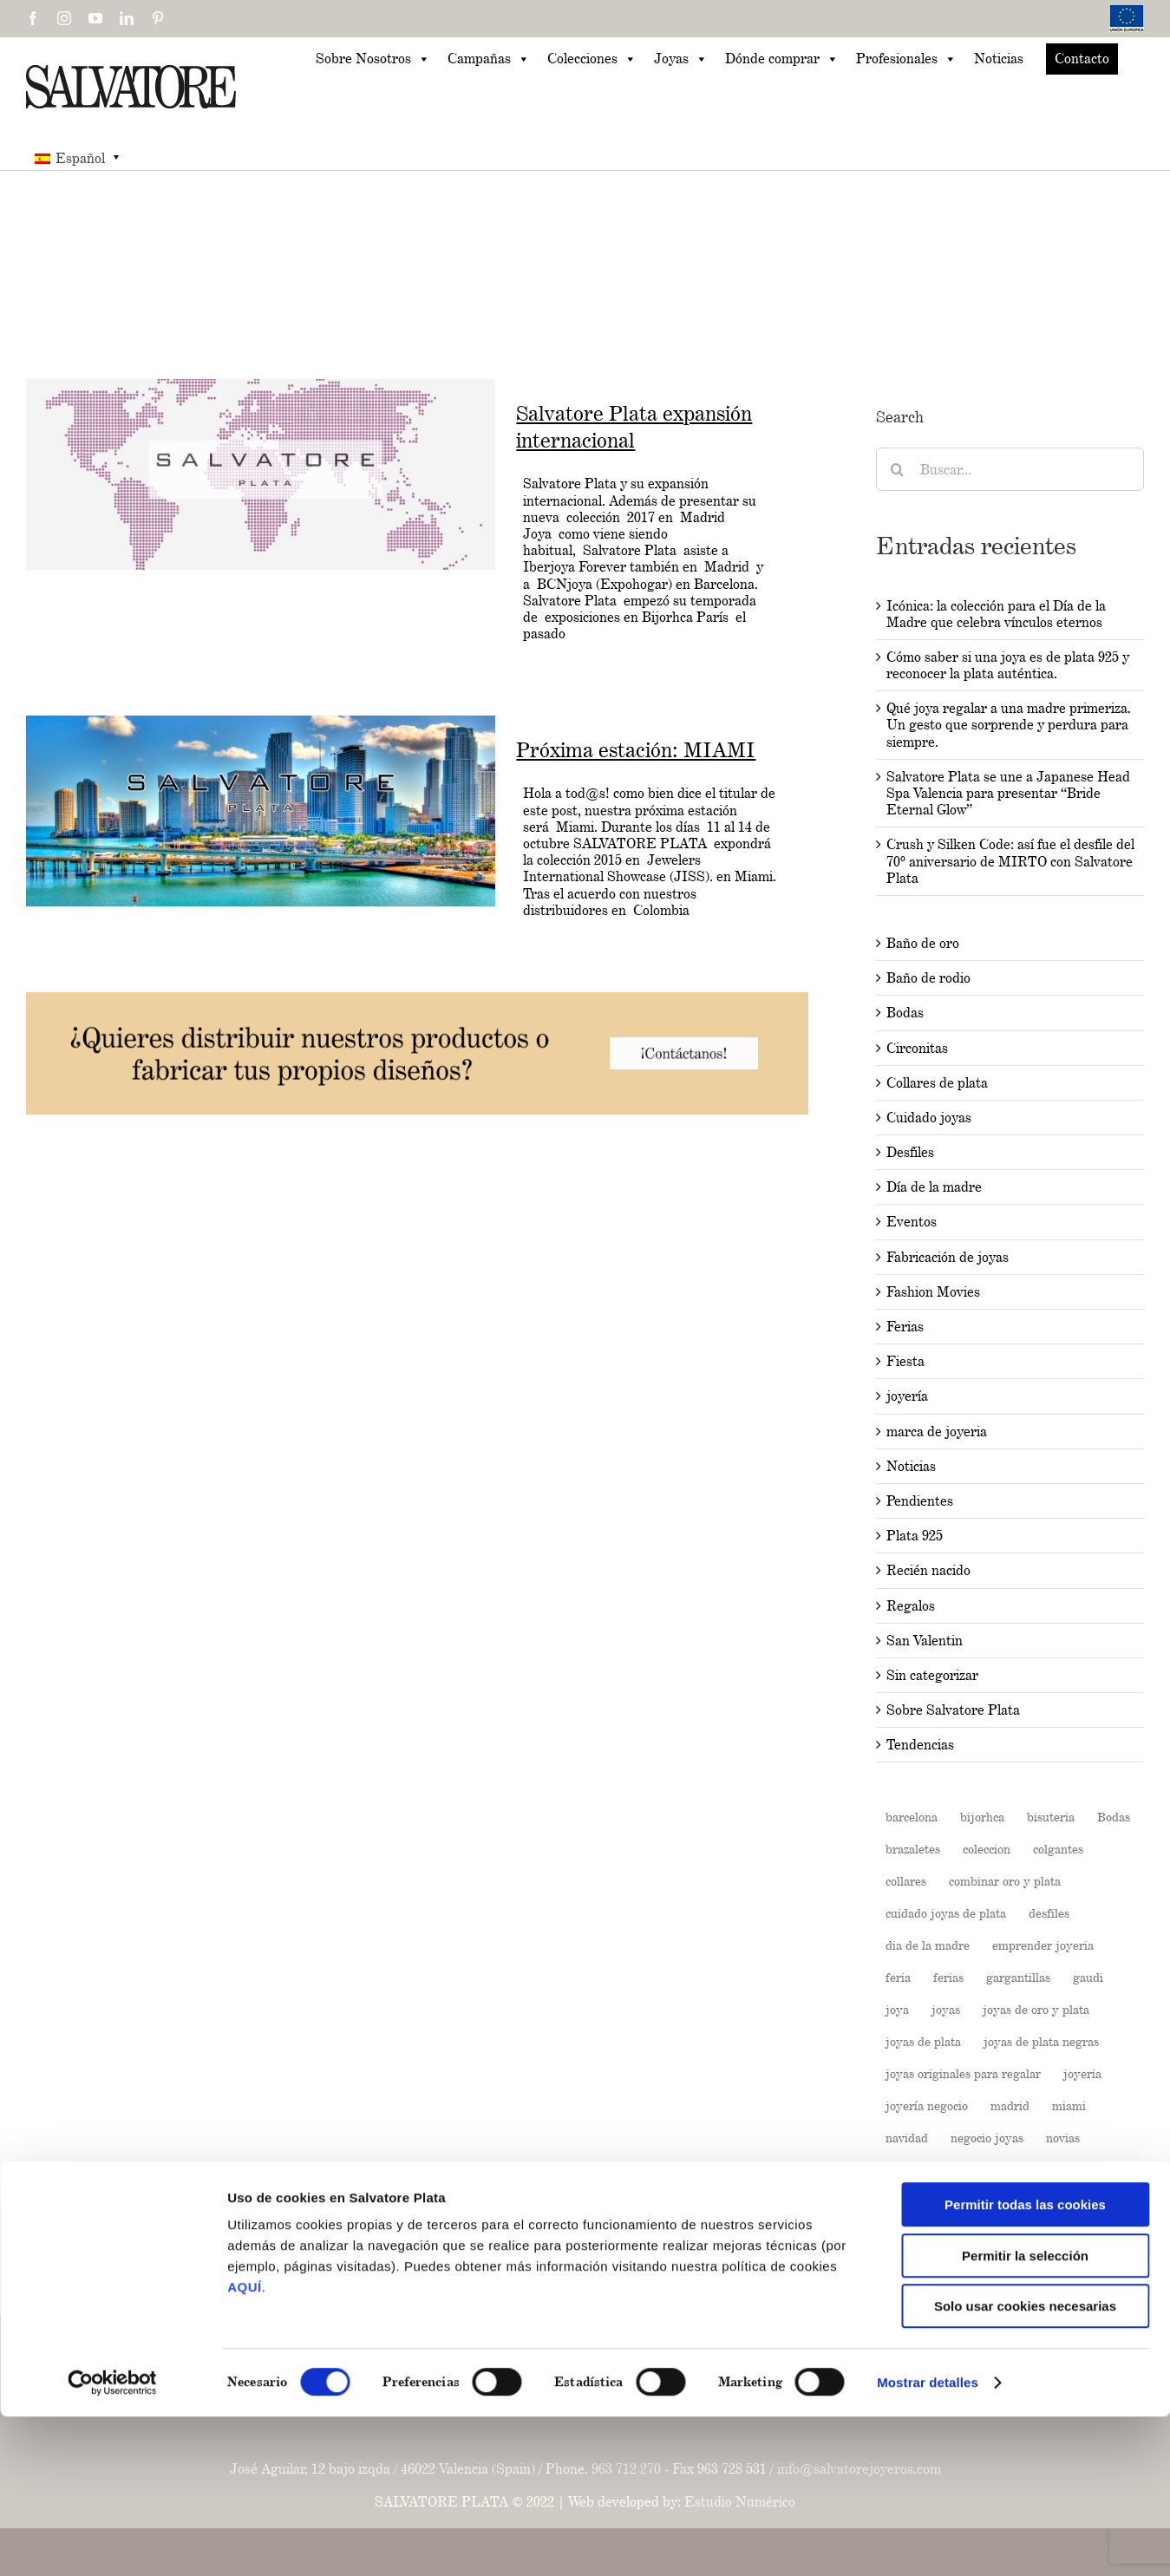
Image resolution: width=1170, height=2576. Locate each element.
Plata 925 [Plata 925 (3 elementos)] (1071, 2201)
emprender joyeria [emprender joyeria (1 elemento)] (1043, 1945)
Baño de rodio (928, 978)
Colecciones (592, 59)
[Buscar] (897, 469)
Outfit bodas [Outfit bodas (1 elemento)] (919, 2169)
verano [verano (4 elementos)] (1109, 2298)
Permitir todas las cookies (1025, 2364)
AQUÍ (244, 2446)
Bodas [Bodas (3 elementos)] (1113, 1816)
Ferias (905, 1326)
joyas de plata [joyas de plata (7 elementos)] (923, 2041)
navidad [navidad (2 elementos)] (907, 2137)
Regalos (910, 1606)
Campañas (489, 59)
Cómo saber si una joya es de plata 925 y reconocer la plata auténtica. (1007, 665)
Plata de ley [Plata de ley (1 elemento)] (918, 2233)
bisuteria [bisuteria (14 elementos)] (1051, 1816)
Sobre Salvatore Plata (953, 1710)
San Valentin (924, 1640)
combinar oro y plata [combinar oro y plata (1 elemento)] (1005, 1880)
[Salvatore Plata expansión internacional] (260, 474)
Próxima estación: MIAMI (635, 749)
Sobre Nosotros (373, 59)
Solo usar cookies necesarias (1025, 2465)
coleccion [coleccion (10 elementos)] (986, 1848)
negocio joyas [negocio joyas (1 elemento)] (987, 2137)
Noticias (998, 58)
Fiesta (905, 1361)
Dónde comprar (782, 59)
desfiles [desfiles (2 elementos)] (1049, 1913)
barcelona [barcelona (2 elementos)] (912, 1816)
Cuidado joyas (928, 1117)
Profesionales (906, 59)
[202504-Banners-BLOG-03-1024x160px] (417, 1000)
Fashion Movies (933, 1292)
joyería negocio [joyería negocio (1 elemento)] (927, 2105)
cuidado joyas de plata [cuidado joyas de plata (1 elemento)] (946, 1913)
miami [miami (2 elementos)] (1069, 2105)
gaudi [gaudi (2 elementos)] (1088, 1977)
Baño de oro (922, 943)
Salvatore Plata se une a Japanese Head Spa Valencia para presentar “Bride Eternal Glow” (1008, 793)
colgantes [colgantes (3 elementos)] (1058, 1848)
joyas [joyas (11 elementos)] (945, 2009)
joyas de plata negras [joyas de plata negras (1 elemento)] (1041, 2041)
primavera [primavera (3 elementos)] (1000, 2233)
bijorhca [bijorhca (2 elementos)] (982, 1816)
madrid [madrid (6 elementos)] (1009, 2105)
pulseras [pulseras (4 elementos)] (1072, 2233)
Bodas (905, 1012)
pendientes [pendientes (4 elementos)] (1053, 2169)
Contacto (1082, 58)
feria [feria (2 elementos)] (898, 1977)
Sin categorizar (932, 1675)
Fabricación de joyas (947, 1257)
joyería (907, 1396)
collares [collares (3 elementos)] (906, 1880)
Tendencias (920, 1744)
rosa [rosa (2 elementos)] (990, 2266)
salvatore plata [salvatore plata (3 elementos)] (925, 2298)
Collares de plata (937, 1083)
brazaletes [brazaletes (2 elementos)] (913, 1848)
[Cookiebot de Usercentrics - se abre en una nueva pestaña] (112, 2542)
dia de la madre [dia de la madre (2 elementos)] (928, 1945)
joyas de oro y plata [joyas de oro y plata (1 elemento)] (1036, 2009)
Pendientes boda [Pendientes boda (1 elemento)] (930, 2201)
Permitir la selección (1025, 2415)
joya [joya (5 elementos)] (897, 2009)
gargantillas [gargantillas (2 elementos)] (1018, 1977)
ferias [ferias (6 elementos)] (948, 1977)
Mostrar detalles (927, 2541)
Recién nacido (928, 1570)
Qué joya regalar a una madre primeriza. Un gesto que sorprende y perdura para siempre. (1008, 724)
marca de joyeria (936, 1431)
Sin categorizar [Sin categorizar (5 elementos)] (1028, 2298)
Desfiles (910, 1152)
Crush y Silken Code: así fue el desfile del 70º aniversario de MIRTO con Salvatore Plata (1010, 861)
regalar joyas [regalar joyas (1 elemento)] (921, 2266)
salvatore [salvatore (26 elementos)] (1048, 2266)
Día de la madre (934, 1187)
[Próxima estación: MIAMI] (260, 811)
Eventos (911, 1221)
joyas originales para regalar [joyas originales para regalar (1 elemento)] (963, 2073)
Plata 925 (914, 1535)
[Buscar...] (1010, 469)
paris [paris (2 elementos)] (988, 2169)
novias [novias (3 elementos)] (1063, 2137)
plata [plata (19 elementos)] (1010, 2201)
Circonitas (917, 1048)
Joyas (681, 59)
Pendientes (919, 1501)
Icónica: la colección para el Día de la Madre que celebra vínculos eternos (996, 614)
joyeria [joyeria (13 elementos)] (1082, 2073)
